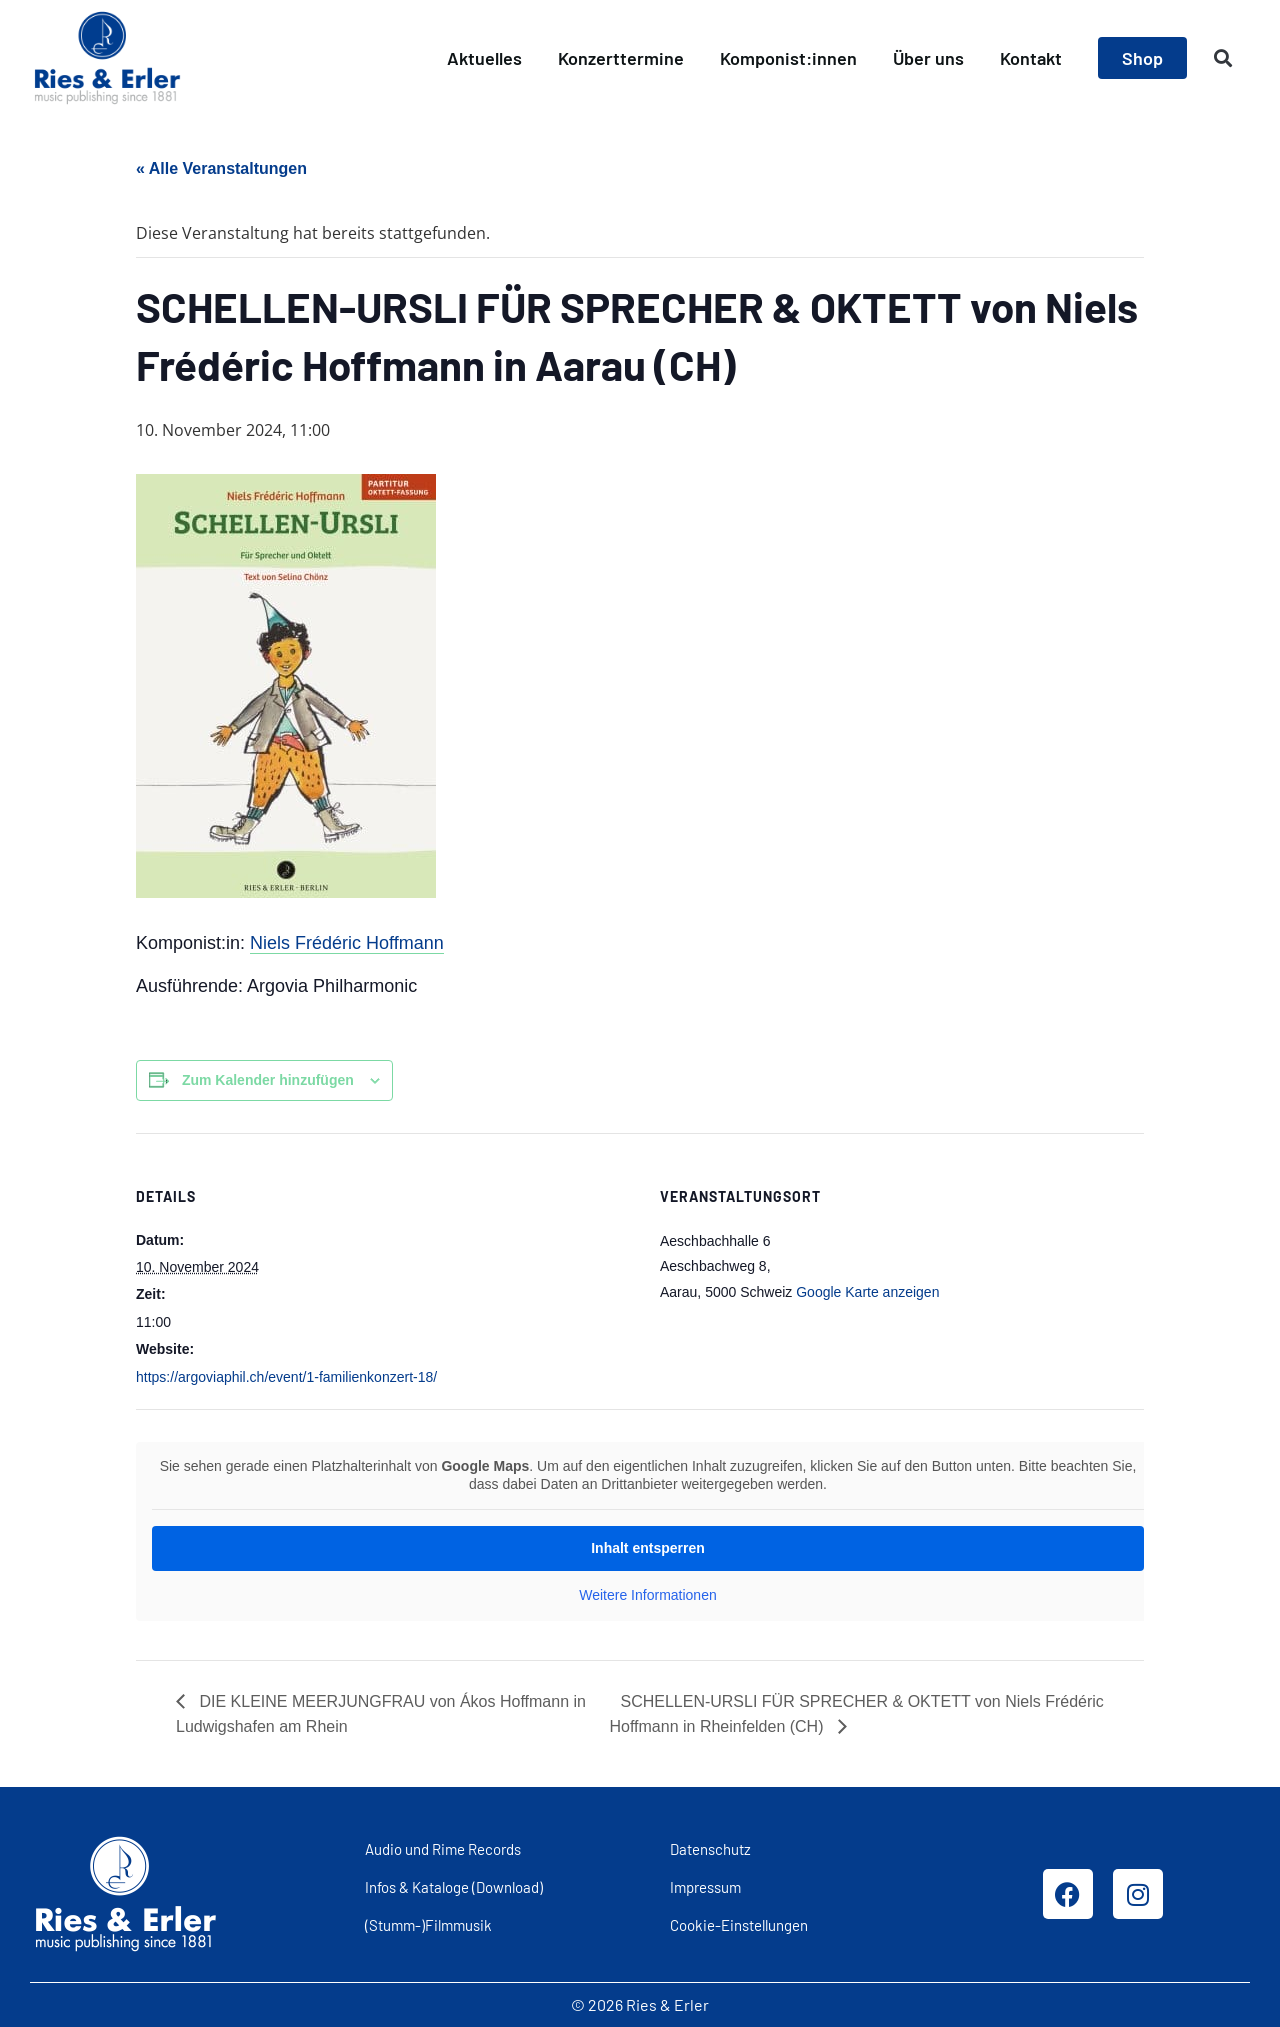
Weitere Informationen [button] (647, 1595)
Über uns (928, 58)
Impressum (705, 1887)
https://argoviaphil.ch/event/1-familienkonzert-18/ (286, 1377)
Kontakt (1031, 58)
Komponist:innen (788, 58)
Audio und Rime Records (443, 1849)
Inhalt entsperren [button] (648, 1548)
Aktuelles (484, 58)
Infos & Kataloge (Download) (454, 1887)
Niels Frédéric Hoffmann (347, 943)
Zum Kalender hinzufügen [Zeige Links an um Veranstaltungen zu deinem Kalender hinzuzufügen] (268, 1080)
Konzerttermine (621, 58)
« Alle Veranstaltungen (221, 168)
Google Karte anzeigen (867, 1292)
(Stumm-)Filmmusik (428, 1925)
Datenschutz (710, 1849)
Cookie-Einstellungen (739, 1925)
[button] (1223, 58)
